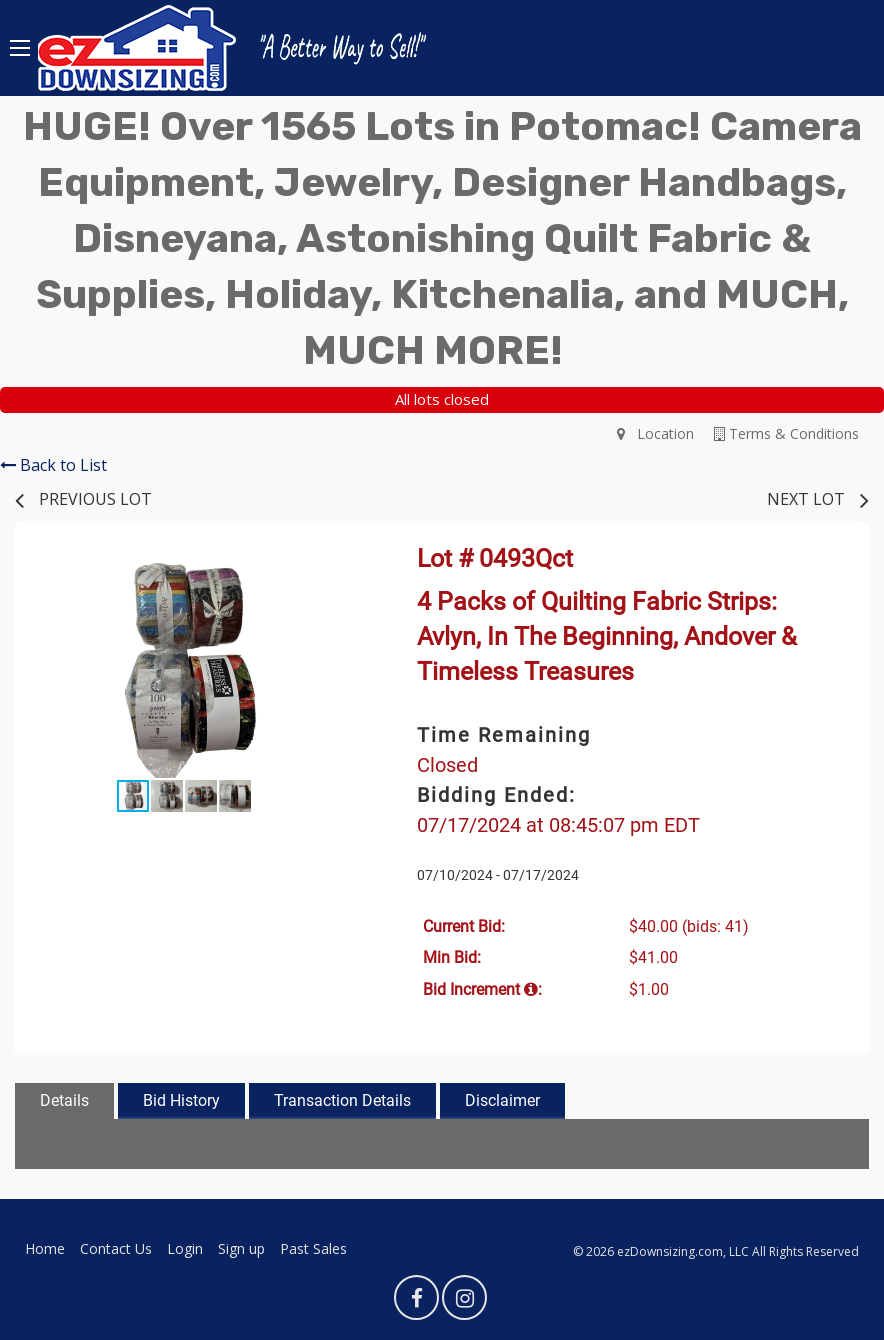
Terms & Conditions (786, 433)
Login (185, 1248)
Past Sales (313, 1248)
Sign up (241, 1248)
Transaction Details (342, 1100)
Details (64, 1100)
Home (45, 1248)
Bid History (181, 1100)
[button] (335, 571)
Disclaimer (502, 1100)
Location (655, 433)
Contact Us (116, 1248)
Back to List (53, 465)
